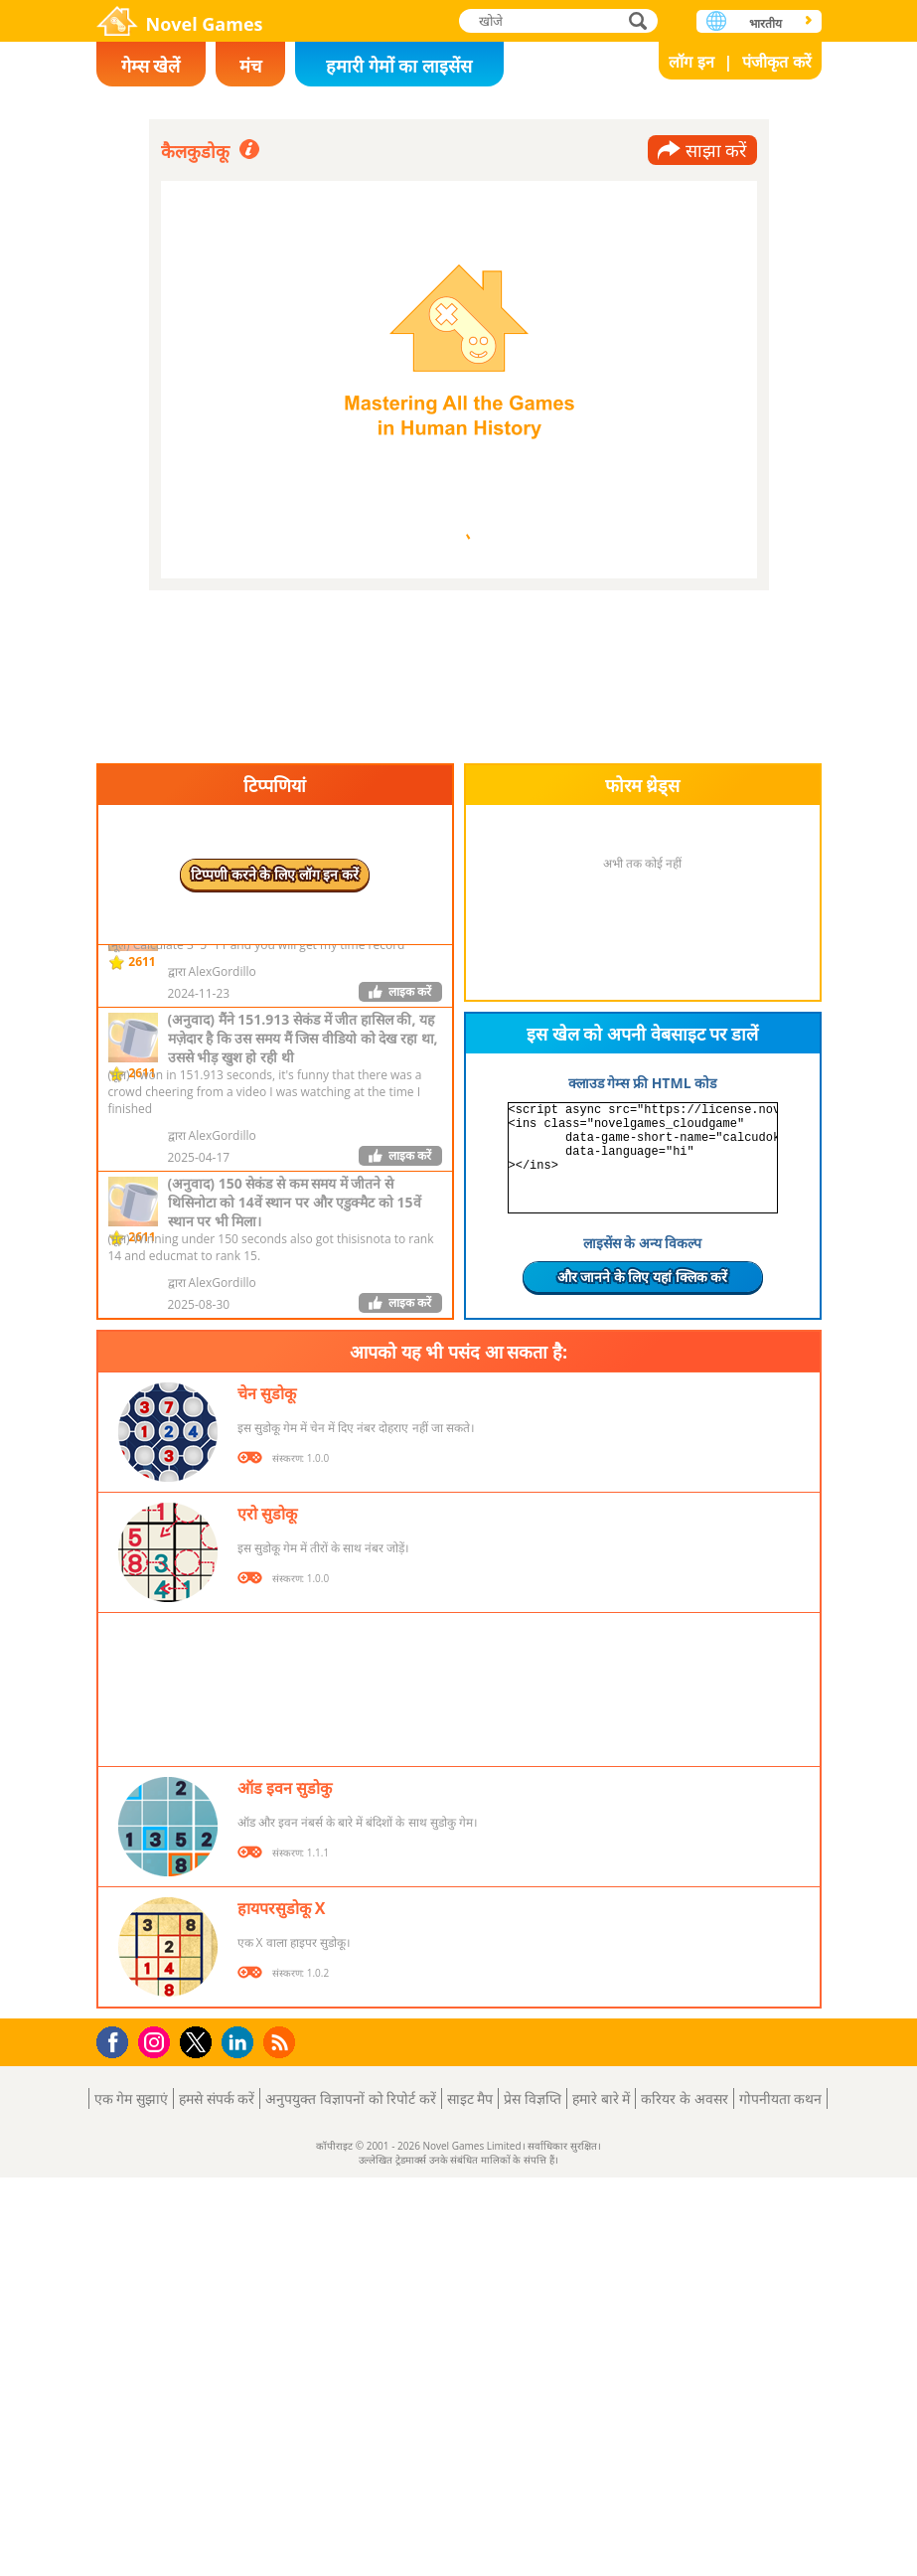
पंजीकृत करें (776, 62)
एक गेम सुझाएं (131, 2098)
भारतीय (765, 23)
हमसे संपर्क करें (216, 2098)
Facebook (117, 2039)
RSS (281, 2041)
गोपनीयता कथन (781, 2098)
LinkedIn (241, 2042)
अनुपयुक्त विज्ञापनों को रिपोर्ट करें (350, 2098)
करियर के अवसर (684, 2098)
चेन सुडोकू (266, 1393)
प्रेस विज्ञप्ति (532, 2098)
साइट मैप (470, 2098)
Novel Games (204, 24)
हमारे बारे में (601, 2098)
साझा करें (716, 150)
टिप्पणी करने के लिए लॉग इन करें (275, 874)
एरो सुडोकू (267, 1514)
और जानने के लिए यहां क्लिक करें (642, 1276)
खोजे (640, 20)
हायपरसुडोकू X (281, 1908)
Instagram (157, 2040)
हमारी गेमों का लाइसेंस (399, 66)
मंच (250, 66)
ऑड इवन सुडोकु (284, 1788)
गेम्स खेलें (151, 66)
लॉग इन (691, 62)
